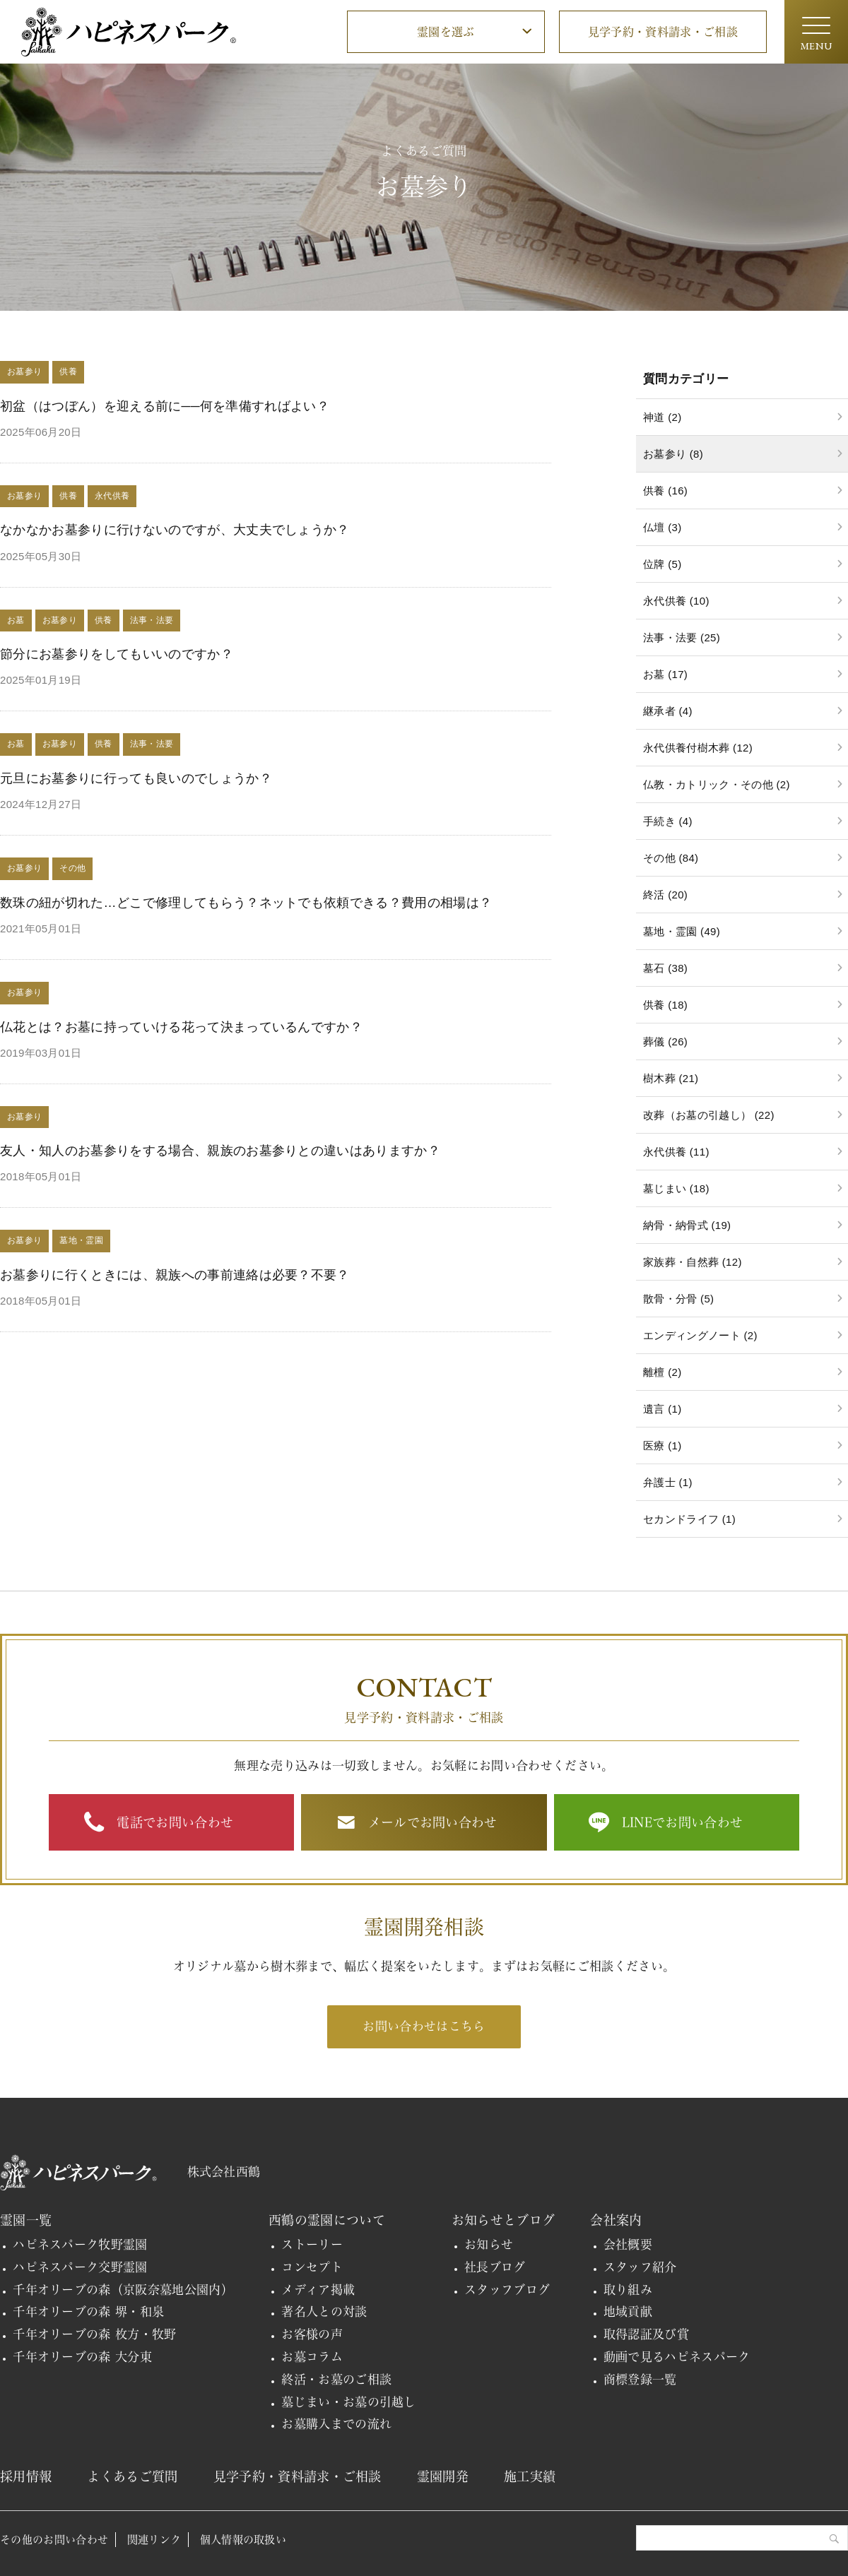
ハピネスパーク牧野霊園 (80, 2244)
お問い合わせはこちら (424, 2026)
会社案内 (616, 2220)
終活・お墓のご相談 (336, 2379)
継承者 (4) (668, 711)
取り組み (627, 2290)
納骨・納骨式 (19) (687, 1225)
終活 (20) (665, 895)
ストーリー (312, 2244)
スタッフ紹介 (640, 2267)
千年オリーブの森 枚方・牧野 (95, 2334)
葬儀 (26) (665, 1041)
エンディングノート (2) (700, 1335)
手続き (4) (668, 821)
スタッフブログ (507, 2290)
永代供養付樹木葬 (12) (698, 748)
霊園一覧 (26, 2220)
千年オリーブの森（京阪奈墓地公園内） (123, 2290)
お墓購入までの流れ (336, 2424)
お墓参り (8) (673, 454)
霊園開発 (443, 2476)
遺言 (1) (662, 1409)
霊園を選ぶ (446, 31)
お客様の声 (312, 2334)
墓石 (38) (665, 968)
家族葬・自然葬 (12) (692, 1262)
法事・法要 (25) (681, 637)
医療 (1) (662, 1446)
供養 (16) (665, 491)
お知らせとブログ (503, 2220)
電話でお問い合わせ (175, 1822)
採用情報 (26, 2476)
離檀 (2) (662, 1372)
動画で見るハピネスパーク (676, 2357)
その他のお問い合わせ (54, 2539)
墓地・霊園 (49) (681, 931)
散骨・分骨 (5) (678, 1299)
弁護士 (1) (668, 1482)
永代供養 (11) (676, 1152)
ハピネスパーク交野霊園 (80, 2267)
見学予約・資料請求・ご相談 (663, 31)
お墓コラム (312, 2357)
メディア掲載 (318, 2290)
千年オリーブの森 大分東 (82, 2357)
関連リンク (154, 2539)
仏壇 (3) (662, 527)
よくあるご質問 (132, 2476)
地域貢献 (627, 2311)
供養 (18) (665, 1005)
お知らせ (488, 2244)
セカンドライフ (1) (689, 1519)
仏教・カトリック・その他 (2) (716, 784)
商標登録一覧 (640, 2379)
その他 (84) (670, 858)
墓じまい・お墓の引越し (348, 2402)
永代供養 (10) (676, 601)
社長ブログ (495, 2267)
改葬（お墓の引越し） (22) (709, 1115)
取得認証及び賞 (646, 2334)
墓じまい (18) (676, 1188)
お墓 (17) (665, 674)
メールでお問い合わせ (432, 1822)
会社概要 (627, 2244)
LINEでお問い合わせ (682, 1822)
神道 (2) (662, 417)
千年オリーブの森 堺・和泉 (88, 2311)
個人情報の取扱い (243, 2539)
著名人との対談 (324, 2311)
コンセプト (312, 2267)
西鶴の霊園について (327, 2220)
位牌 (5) (662, 564)
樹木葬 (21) (670, 1078)
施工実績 (529, 2476)
